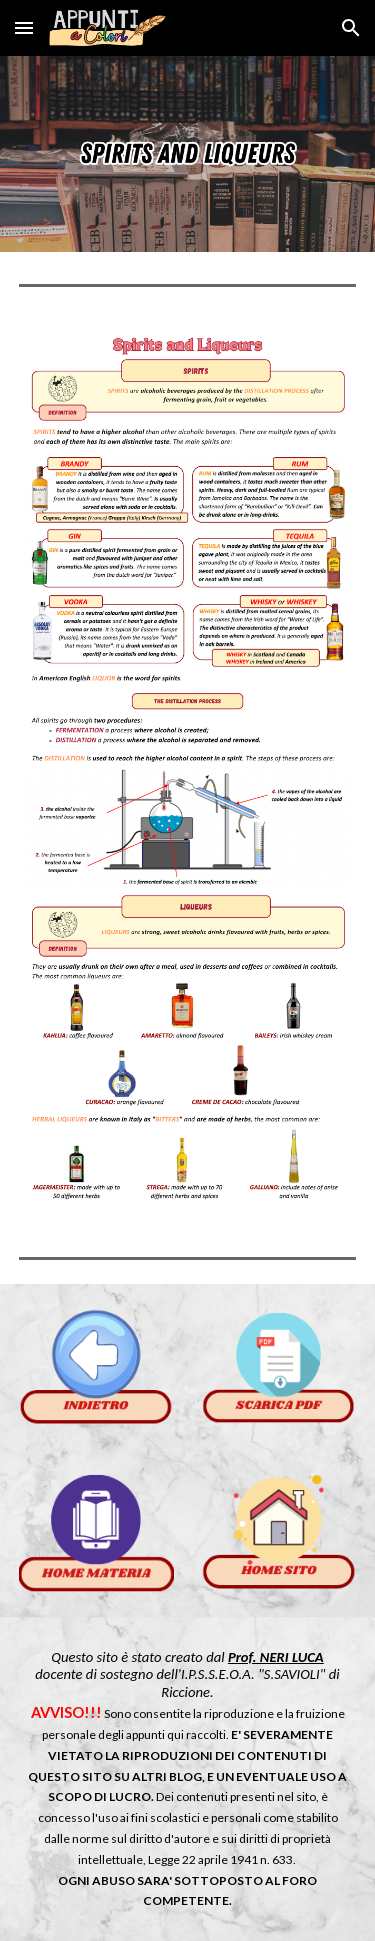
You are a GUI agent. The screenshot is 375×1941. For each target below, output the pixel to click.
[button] (24, 27)
